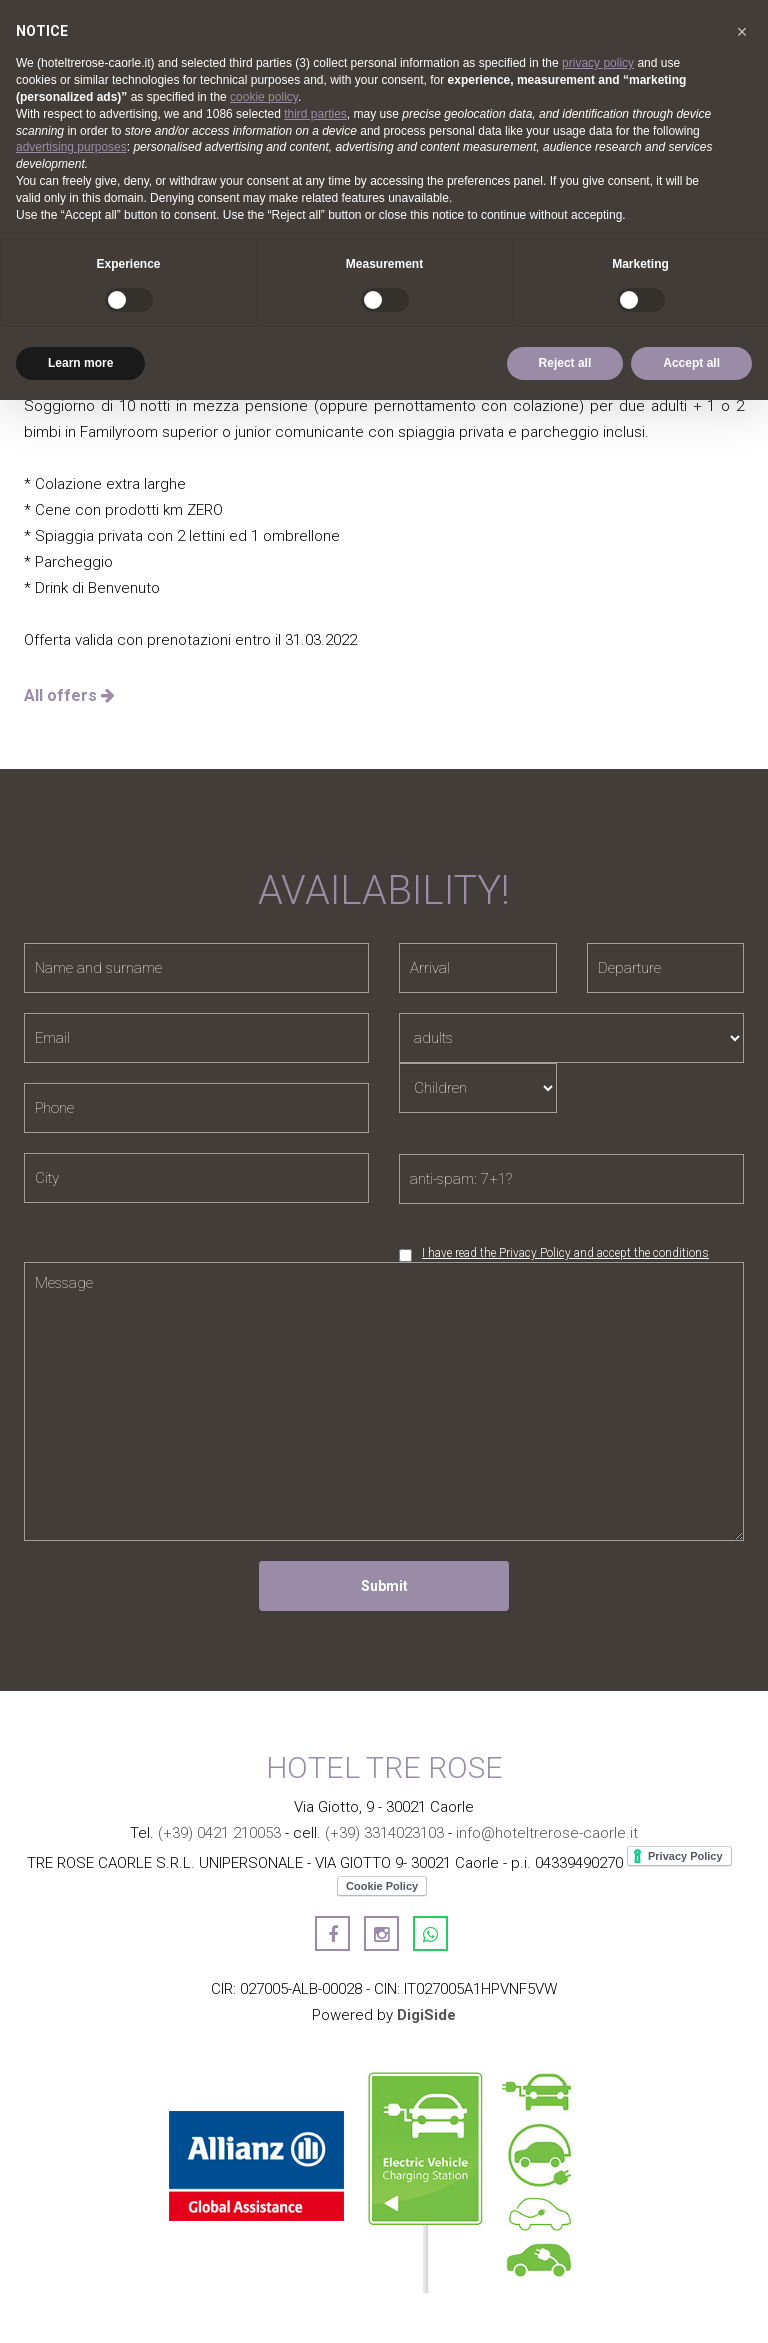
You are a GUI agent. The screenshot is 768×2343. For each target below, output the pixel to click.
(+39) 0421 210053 (219, 1833)
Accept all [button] (691, 363)
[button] (742, 32)
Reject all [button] (565, 363)
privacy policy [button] (598, 63)
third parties (315, 114)
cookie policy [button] (264, 97)
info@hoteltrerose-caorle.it (547, 1833)
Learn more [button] (80, 363)
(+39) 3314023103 (384, 1833)
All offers (69, 695)
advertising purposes (71, 147)
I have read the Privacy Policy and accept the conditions (565, 1253)
